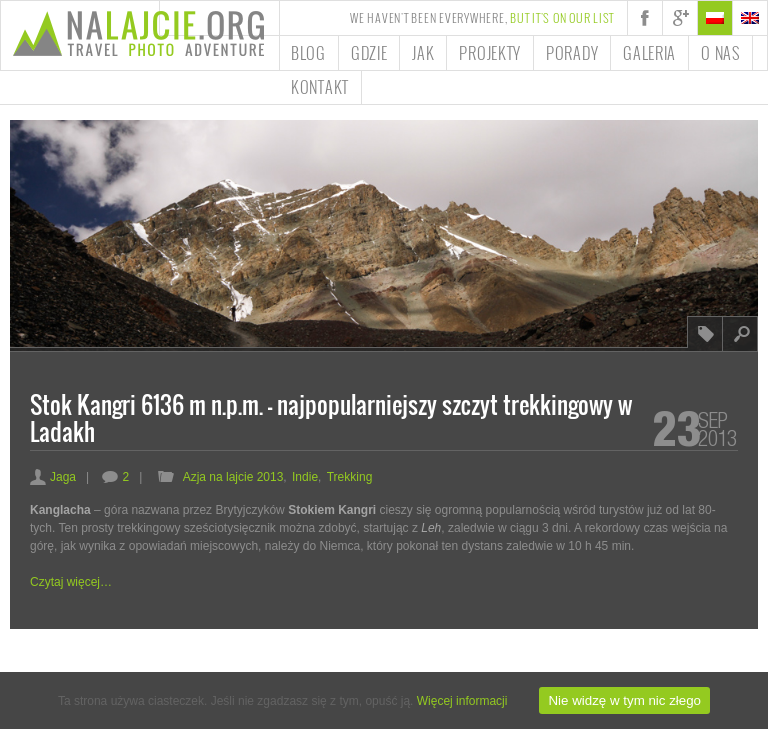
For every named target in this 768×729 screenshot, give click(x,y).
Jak (423, 53)
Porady (572, 53)
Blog (308, 53)
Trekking (350, 477)
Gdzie (369, 53)
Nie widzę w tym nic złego (624, 700)
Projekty (490, 53)
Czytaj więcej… (71, 582)
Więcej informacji (462, 701)
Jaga (53, 477)
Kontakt (320, 87)
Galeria (649, 53)
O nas (720, 53)
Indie (305, 477)
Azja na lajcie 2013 (233, 477)
